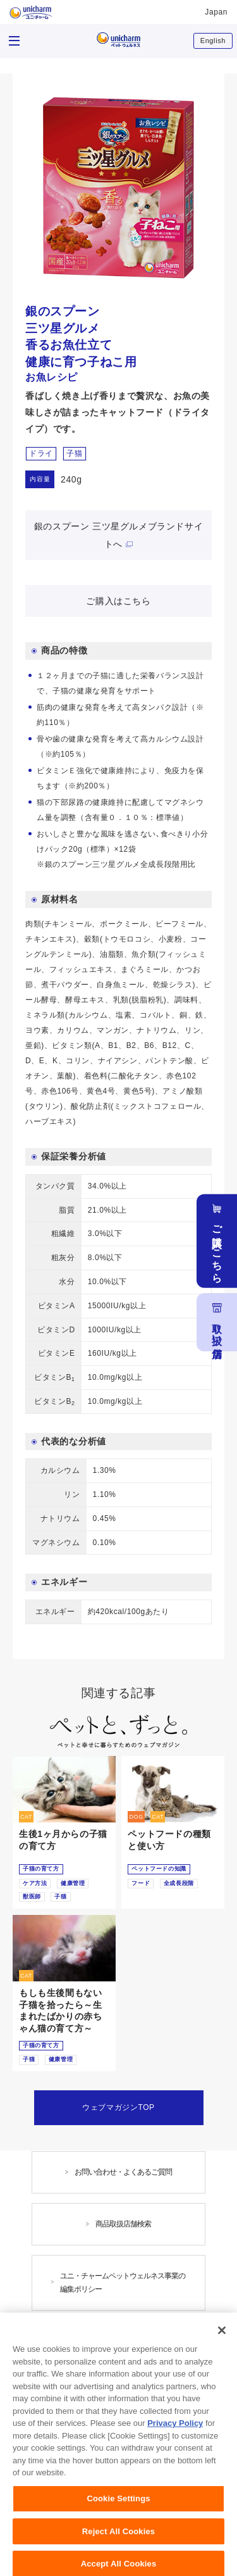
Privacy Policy (175, 2449)
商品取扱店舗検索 (123, 2223)
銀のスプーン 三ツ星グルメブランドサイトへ (118, 535)
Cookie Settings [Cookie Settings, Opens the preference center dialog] (118, 2524)
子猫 (74, 453)
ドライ (41, 453)
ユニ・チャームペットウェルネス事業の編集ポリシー (122, 2282)
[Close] (222, 2356)
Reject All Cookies (118, 2557)
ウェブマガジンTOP (118, 2107)
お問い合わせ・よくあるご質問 (123, 2172)
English (213, 40)
